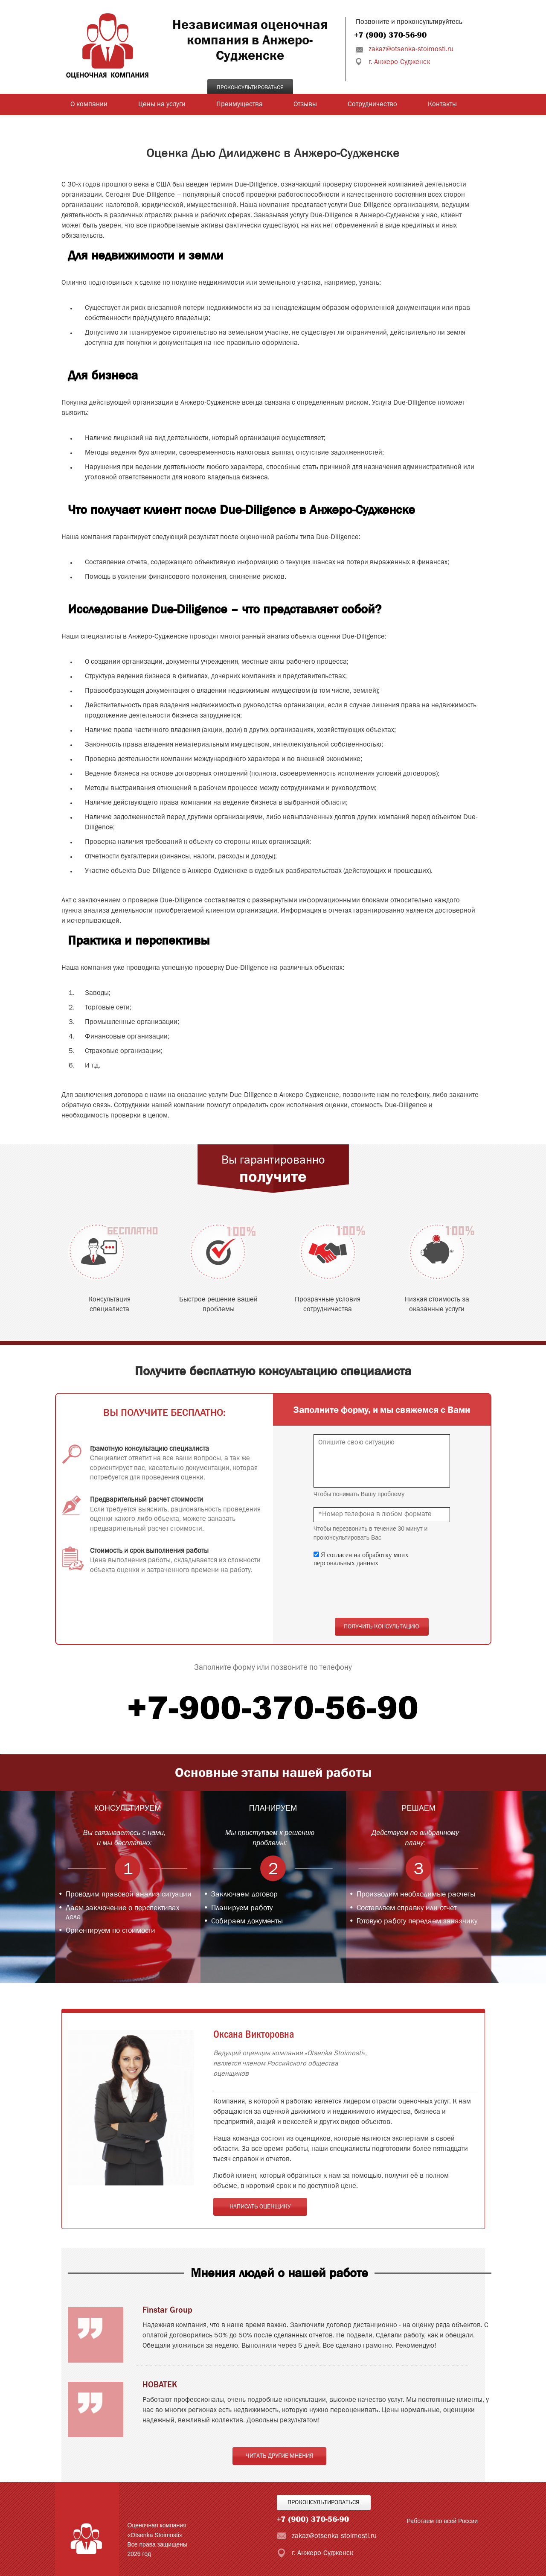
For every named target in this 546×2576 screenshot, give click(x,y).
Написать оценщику (259, 2206)
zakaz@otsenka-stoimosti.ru (411, 50)
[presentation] (378, 1592)
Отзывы (305, 105)
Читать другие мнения (280, 2456)
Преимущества (239, 105)
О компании (88, 105)
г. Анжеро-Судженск (399, 62)
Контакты (442, 105)
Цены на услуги (162, 105)
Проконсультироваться (250, 87)
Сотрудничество (372, 105)
